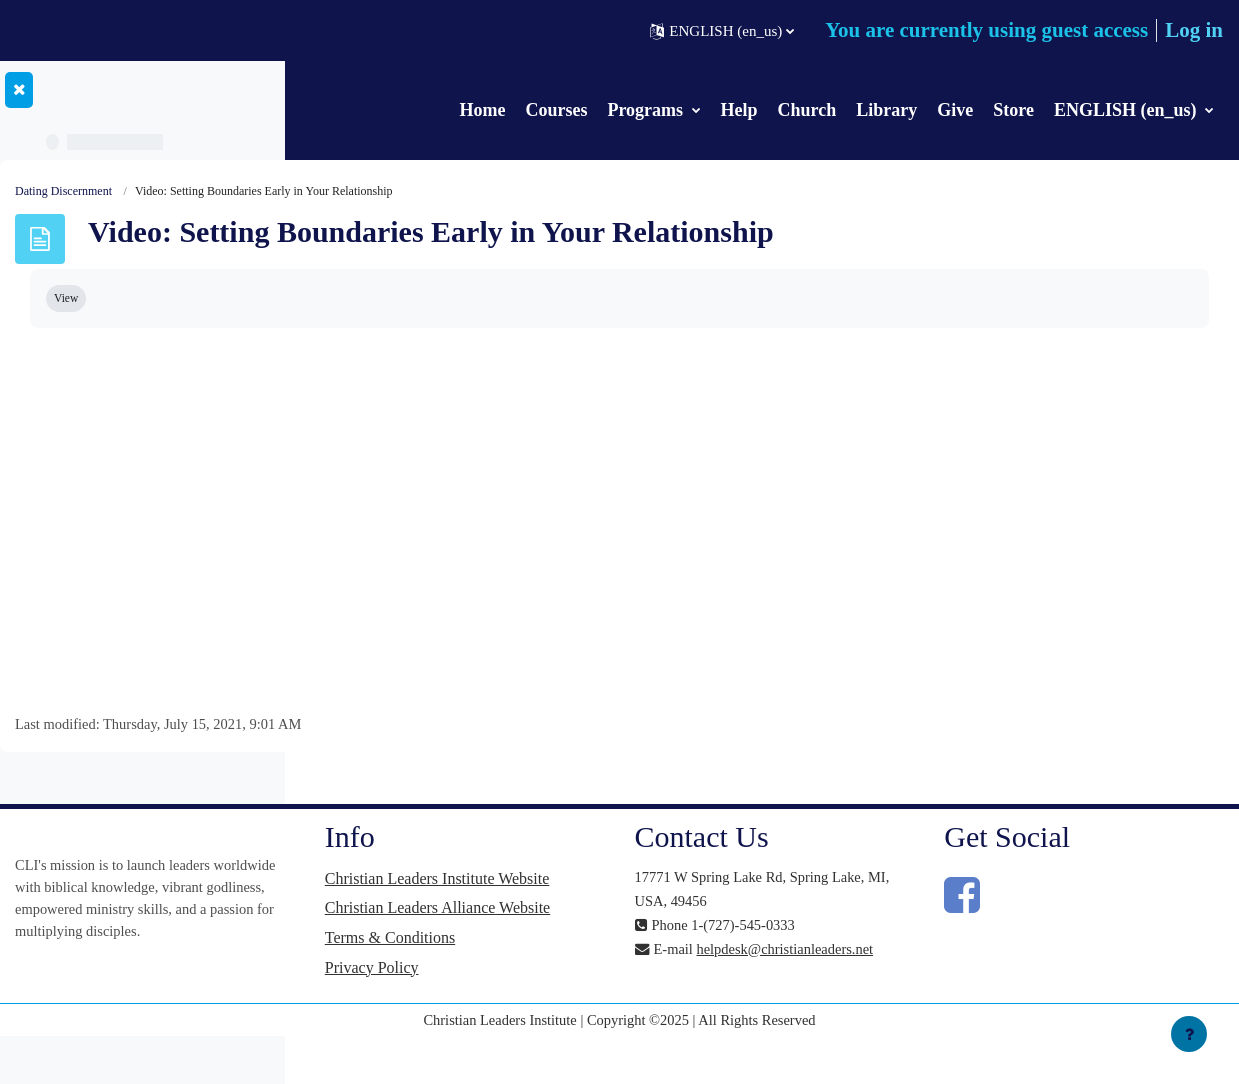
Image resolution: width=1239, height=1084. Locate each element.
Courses (556, 110)
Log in (1194, 30)
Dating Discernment (364, 192)
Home (482, 110)
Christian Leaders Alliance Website (636, 939)
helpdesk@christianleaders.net (876, 975)
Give (955, 110)
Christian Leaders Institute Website (636, 890)
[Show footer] (1189, 1034)
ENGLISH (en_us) (1127, 110)
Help (739, 110)
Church (807, 110)
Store (1013, 110)
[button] (722, 31)
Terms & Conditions (616, 980)
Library (886, 110)
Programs (647, 110)
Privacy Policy (598, 1010)
